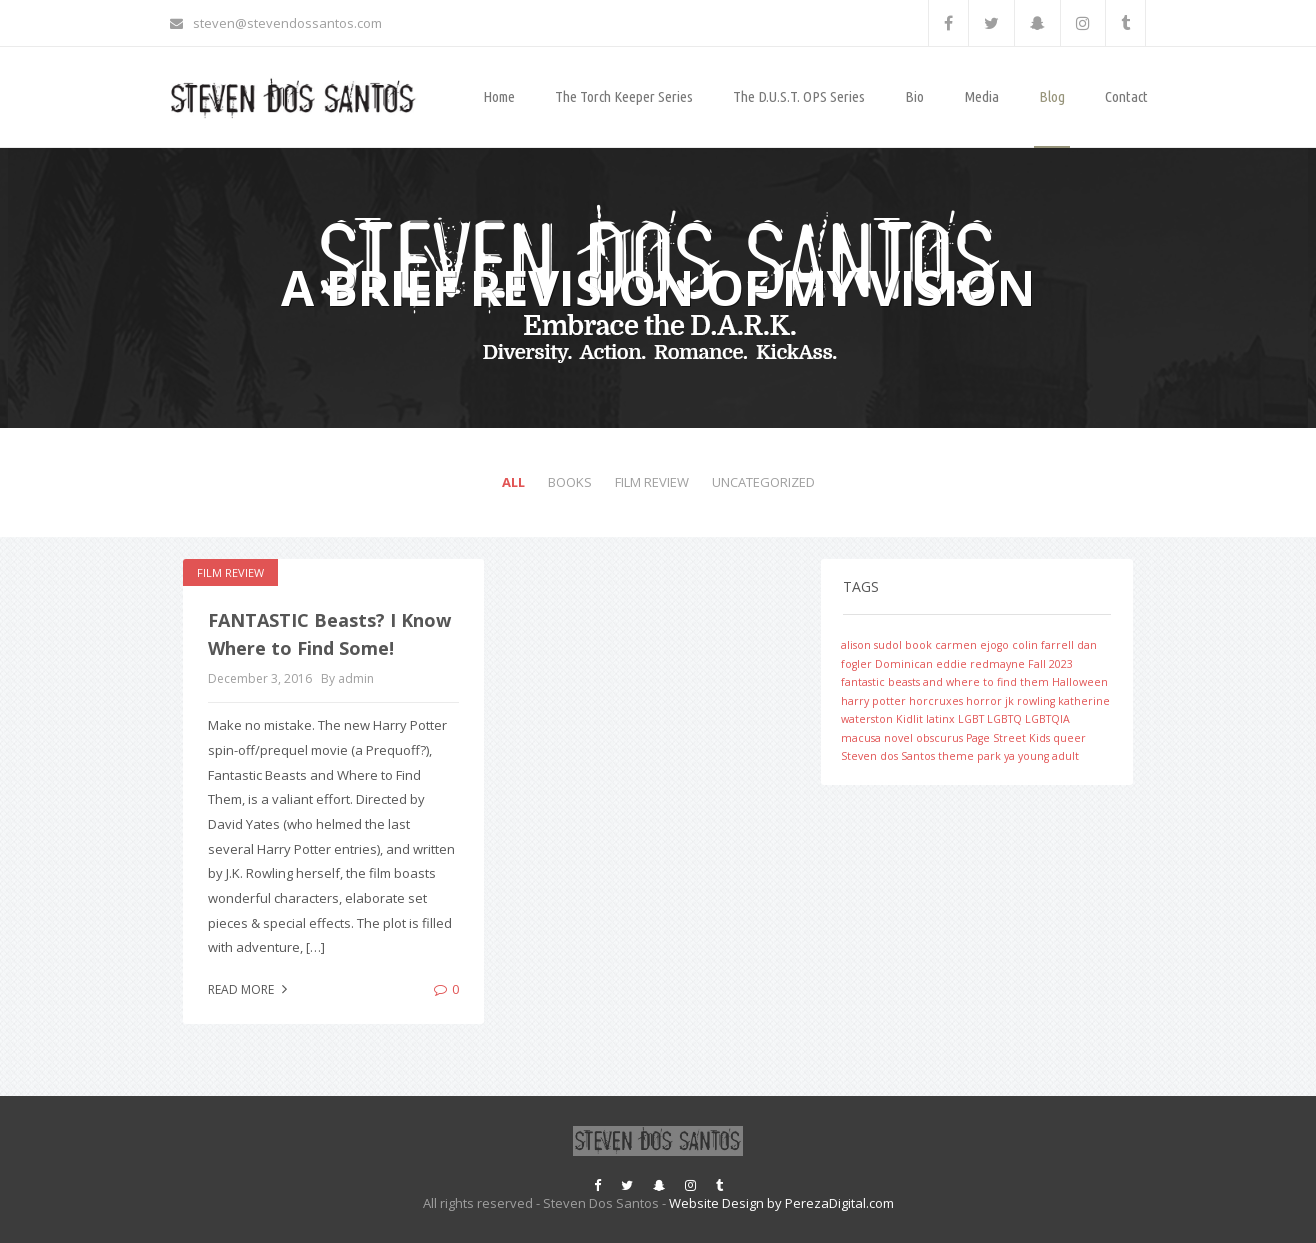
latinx (940, 719)
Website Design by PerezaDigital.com (781, 1203)
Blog (1052, 96)
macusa (861, 738)
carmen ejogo (972, 645)
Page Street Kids (1008, 738)
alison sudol (871, 645)
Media (981, 96)
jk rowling (1030, 701)
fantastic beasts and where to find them (945, 682)
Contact (1126, 96)
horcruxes (936, 701)
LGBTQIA (1047, 719)
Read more (250, 989)
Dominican (904, 664)
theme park (969, 756)
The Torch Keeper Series (624, 96)
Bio (914, 96)
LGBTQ (1004, 719)
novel (898, 738)
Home (499, 96)
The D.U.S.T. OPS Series (799, 96)
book (918, 645)
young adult (1048, 756)
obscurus (939, 738)
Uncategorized (763, 482)
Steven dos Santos (888, 756)
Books (570, 482)
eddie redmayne (980, 664)
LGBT (971, 719)
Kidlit (909, 719)
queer (1069, 738)
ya (1009, 756)
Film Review (652, 482)
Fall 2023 (1050, 664)
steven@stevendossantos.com (276, 23)
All (513, 482)
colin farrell (1043, 645)
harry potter (873, 701)
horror (984, 701)
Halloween (1080, 682)
